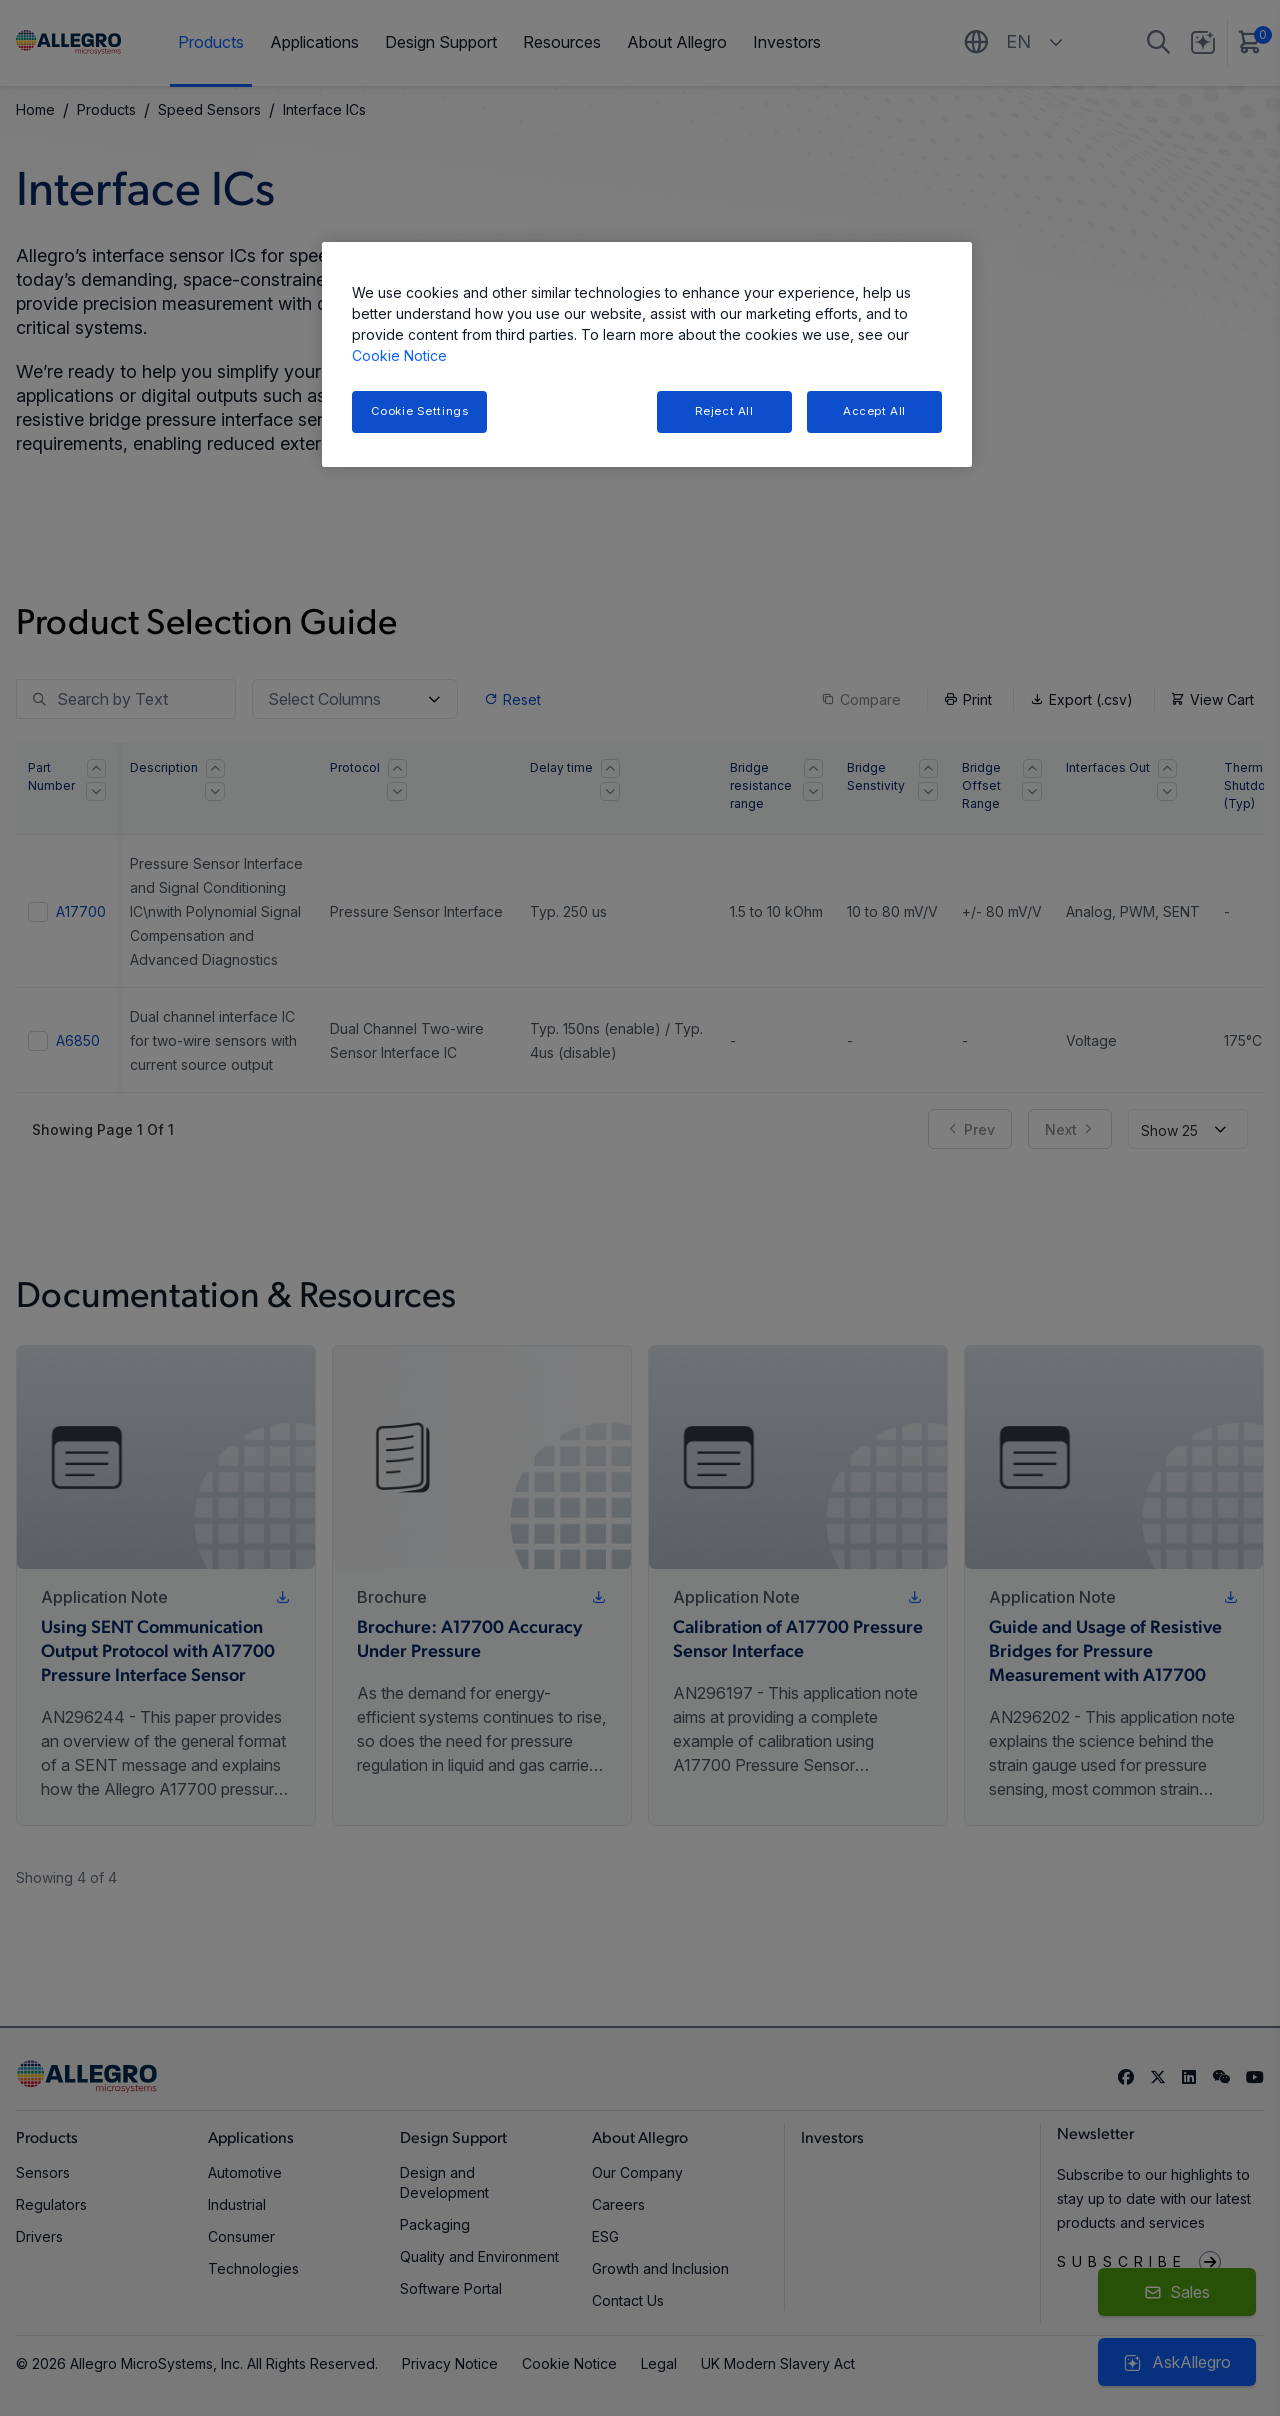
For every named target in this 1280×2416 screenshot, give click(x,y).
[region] (647, 354)
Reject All (724, 411)
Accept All (874, 411)
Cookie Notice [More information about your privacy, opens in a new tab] (399, 355)
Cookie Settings (420, 411)
